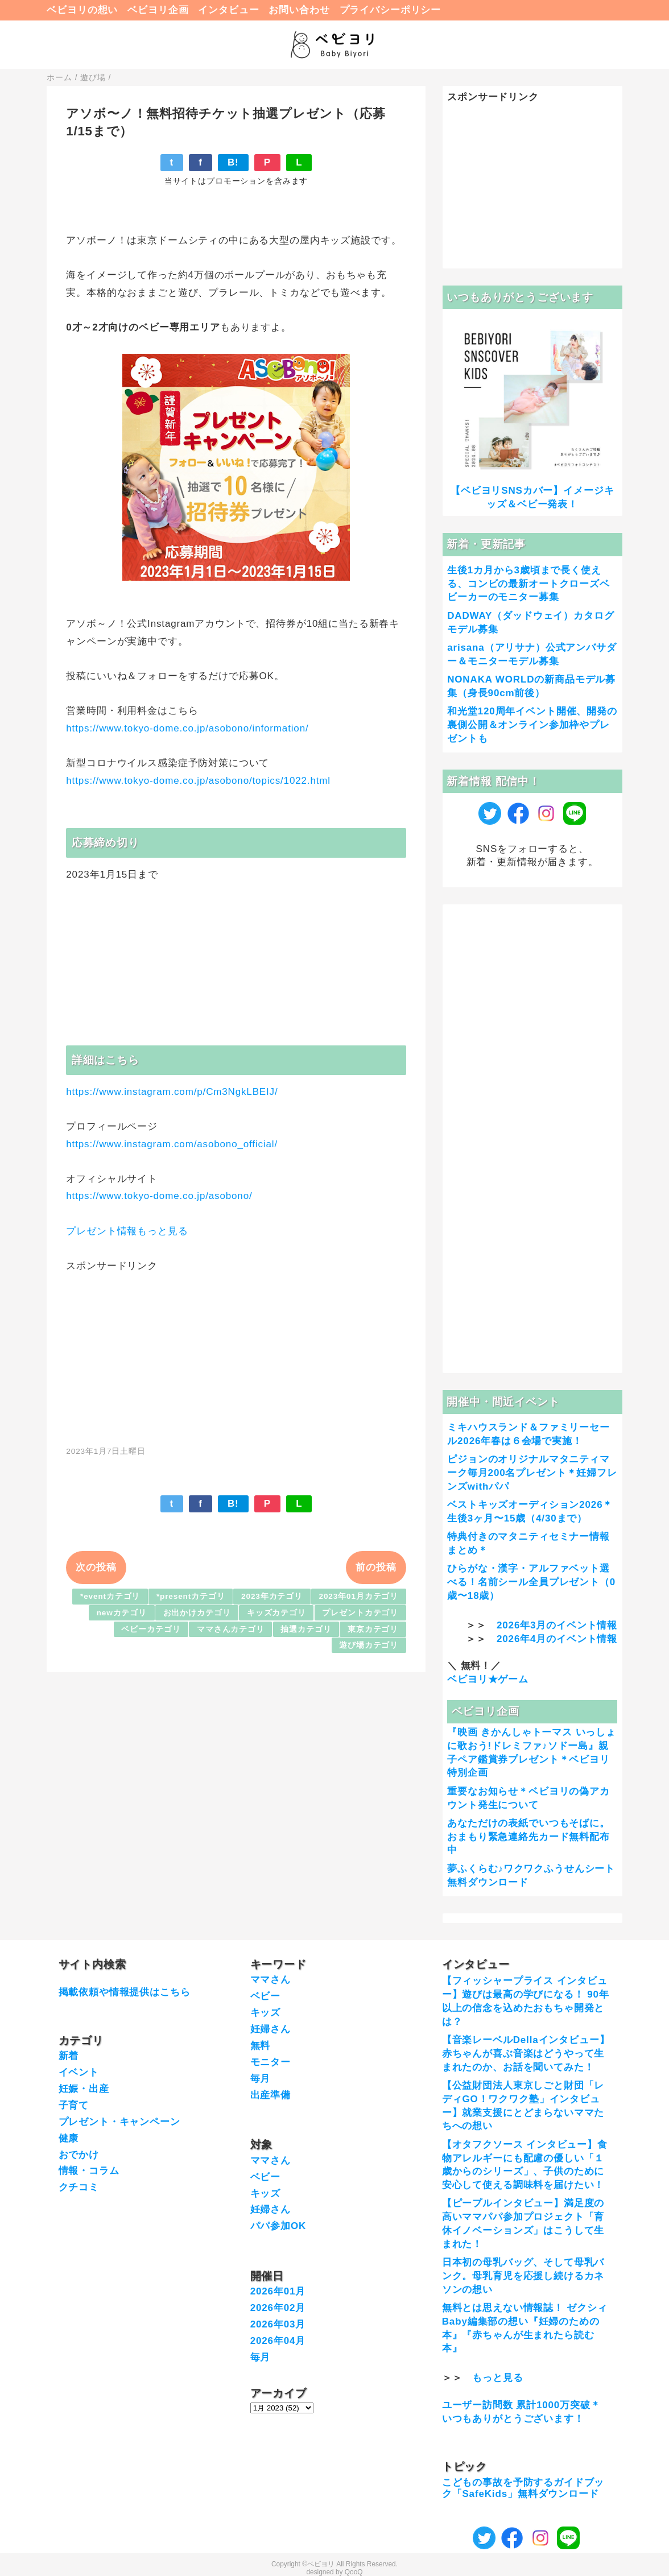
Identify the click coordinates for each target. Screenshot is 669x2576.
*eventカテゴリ (110, 1596)
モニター (270, 2062)
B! (233, 162)
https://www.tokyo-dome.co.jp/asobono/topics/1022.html (198, 780)
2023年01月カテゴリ (359, 1596)
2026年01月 (278, 2291)
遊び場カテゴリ (368, 1645)
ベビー (265, 1996)
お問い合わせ (299, 10)
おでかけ (79, 2154)
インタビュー (228, 10)
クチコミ (79, 2187)
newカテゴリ (122, 1613)
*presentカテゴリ (190, 1596)
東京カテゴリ (373, 1629)
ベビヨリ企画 (157, 10)
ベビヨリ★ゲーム (487, 1679)
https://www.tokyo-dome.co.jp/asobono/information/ (187, 728)
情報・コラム (89, 2170)
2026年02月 (278, 2307)
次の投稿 (96, 1567)
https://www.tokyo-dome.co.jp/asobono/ (159, 1195)
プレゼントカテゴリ (360, 1613)
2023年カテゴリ (272, 1596)
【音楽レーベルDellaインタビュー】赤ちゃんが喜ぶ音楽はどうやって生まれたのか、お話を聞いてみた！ (526, 2054)
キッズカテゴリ (276, 1613)
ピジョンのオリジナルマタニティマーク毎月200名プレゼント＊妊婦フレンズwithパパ (532, 1473)
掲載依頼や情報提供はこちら (125, 1992)
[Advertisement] (236, 1352)
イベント (79, 2072)
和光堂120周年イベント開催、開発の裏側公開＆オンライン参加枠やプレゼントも (532, 725)
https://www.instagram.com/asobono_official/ (172, 1144)
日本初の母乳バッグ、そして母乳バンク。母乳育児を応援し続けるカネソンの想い (523, 2276)
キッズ (265, 2012)
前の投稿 (376, 1567)
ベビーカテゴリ (150, 1629)
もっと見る (497, 2377)
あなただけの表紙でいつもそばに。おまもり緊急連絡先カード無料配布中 (528, 1837)
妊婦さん (270, 2029)
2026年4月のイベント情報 (557, 1639)
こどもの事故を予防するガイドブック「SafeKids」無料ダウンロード (523, 2488)
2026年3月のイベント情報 (557, 1625)
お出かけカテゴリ (197, 1613)
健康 (69, 2138)
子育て (74, 2105)
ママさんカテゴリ (231, 1629)
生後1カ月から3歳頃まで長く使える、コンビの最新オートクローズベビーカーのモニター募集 (528, 584)
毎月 (260, 2078)
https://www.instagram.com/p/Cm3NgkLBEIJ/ (172, 1091)
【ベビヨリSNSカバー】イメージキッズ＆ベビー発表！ (532, 497)
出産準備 (270, 2095)
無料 (260, 2045)
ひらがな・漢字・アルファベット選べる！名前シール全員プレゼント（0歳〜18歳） (531, 1582)
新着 (69, 2055)
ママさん (270, 1979)
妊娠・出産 (84, 2088)
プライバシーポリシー (390, 10)
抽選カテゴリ (305, 1629)
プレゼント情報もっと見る (127, 1231)
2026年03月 (278, 2324)
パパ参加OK (278, 2226)
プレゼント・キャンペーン (119, 2121)
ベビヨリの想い (82, 10)
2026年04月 (278, 2340)
